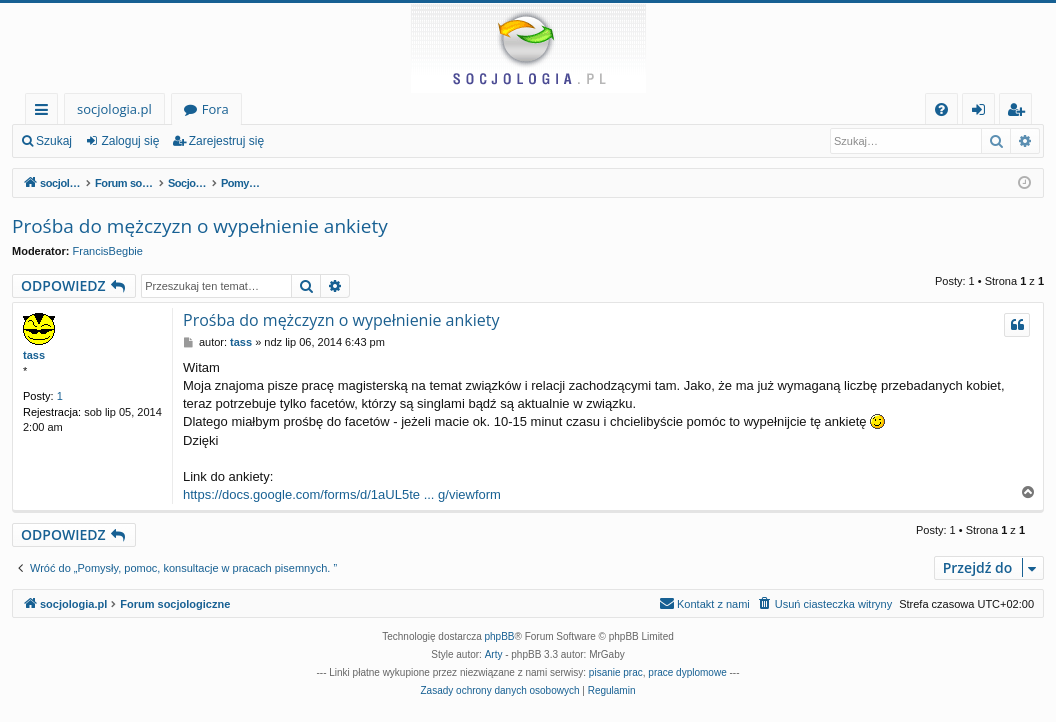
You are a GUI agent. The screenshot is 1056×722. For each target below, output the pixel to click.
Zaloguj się (130, 141)
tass (34, 355)
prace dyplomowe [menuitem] (687, 672)
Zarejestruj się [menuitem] (1021, 112)
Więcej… (45, 112)
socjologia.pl (114, 109)
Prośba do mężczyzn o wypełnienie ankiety (200, 226)
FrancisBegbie (108, 251)
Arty (494, 654)
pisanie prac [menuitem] (616, 672)
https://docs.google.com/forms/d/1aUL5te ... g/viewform (342, 494)
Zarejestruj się (226, 141)
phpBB (500, 636)
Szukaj (54, 141)
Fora (215, 109)
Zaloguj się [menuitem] (982, 112)
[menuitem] (941, 109)
